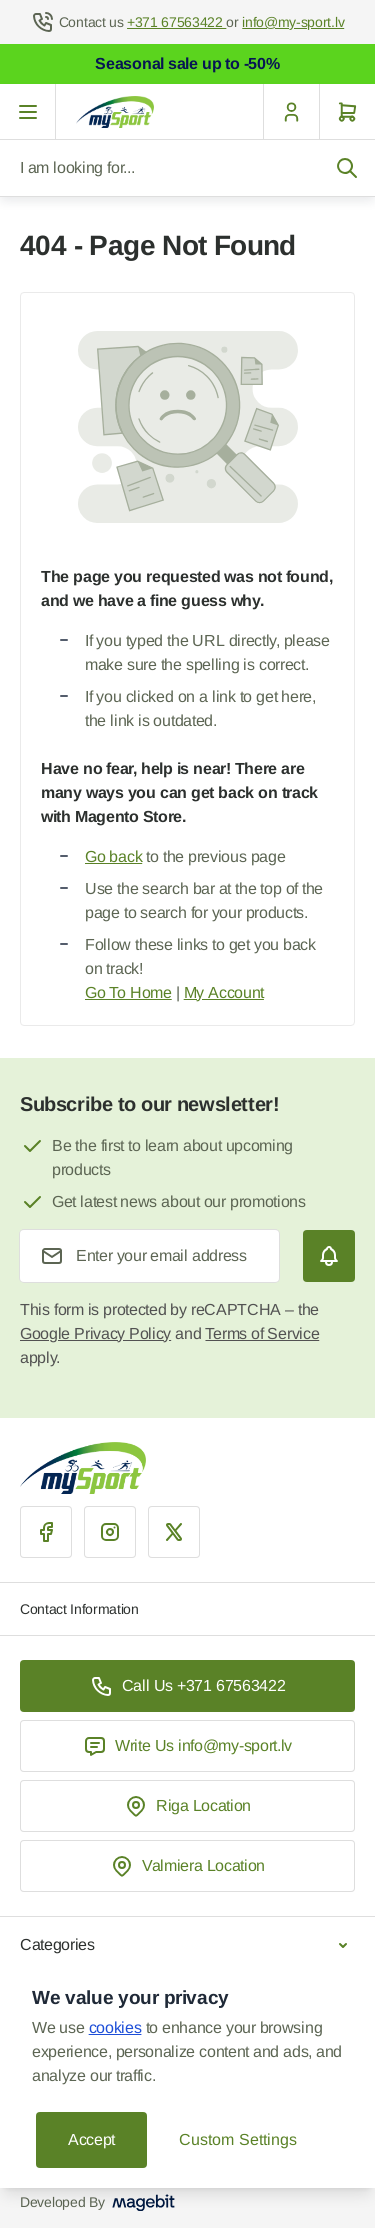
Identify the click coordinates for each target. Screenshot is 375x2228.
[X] (174, 1532)
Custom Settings (237, 2139)
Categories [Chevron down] (187, 1945)
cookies (115, 2027)
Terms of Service (262, 1333)
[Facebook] (46, 1532)
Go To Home (128, 992)
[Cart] (347, 112)
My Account (224, 992)
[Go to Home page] (115, 112)
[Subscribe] (329, 1256)
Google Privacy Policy (95, 1333)
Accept (91, 2139)
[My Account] (291, 112)
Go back (113, 856)
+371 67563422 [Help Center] (176, 22)
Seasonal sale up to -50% (187, 63)
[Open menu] (28, 112)
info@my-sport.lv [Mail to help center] (293, 22)
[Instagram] (110, 1532)
